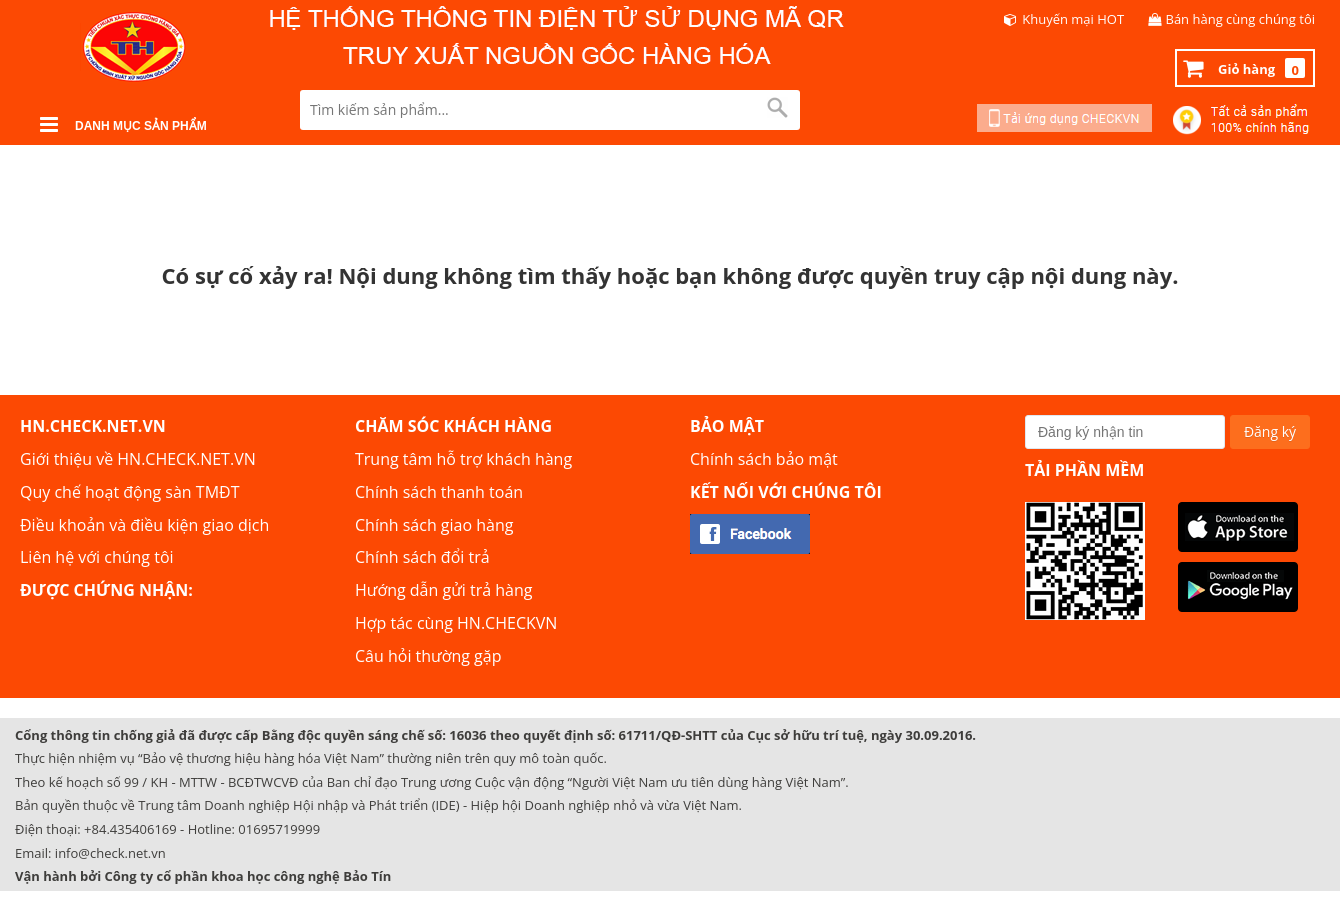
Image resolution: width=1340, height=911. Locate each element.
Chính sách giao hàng (434, 525)
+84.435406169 (130, 829)
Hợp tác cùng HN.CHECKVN (456, 623)
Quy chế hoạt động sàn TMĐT (129, 492)
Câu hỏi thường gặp (428, 656)
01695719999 (279, 829)
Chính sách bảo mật (764, 459)
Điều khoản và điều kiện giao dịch (144, 525)
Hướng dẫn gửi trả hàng (443, 590)
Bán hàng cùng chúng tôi (1241, 19)
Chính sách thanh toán (439, 492)
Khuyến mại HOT (1073, 19)
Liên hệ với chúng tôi (97, 557)
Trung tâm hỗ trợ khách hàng (463, 459)
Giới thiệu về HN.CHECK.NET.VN (138, 459)
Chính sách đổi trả (422, 557)
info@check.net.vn (110, 853)
